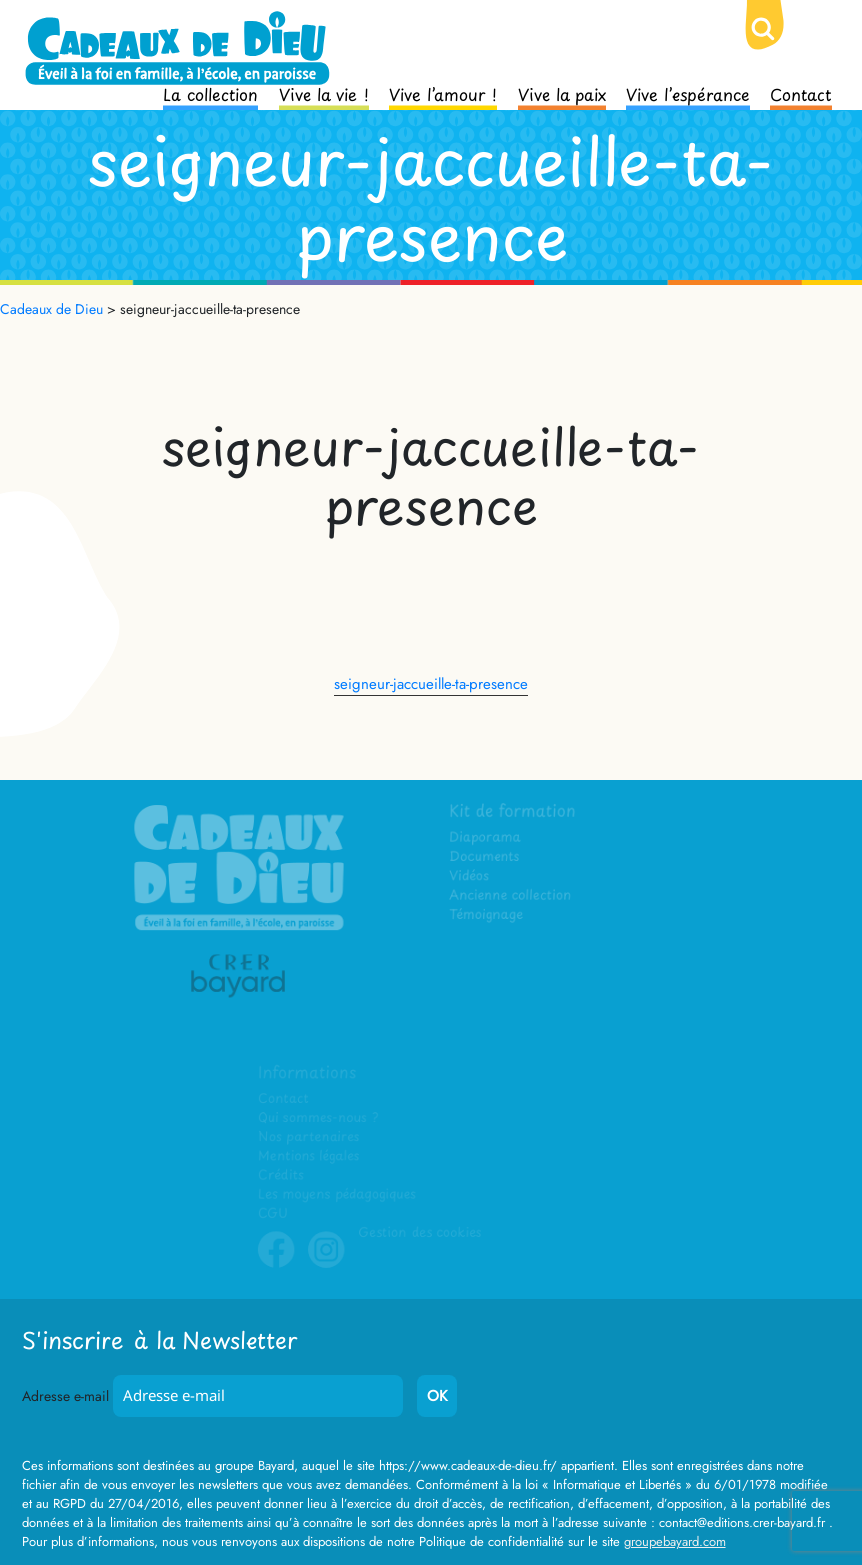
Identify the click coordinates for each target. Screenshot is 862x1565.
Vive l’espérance (688, 93)
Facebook (277, 1264)
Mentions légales (309, 1156)
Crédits (281, 1175)
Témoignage (487, 916)
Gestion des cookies (420, 1232)
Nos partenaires (309, 1137)
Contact (801, 93)
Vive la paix (562, 93)
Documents (485, 858)
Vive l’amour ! (443, 93)
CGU (274, 1213)
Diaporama (486, 839)
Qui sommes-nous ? (318, 1118)
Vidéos (470, 877)
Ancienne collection (511, 897)
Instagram (327, 1264)
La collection (210, 93)
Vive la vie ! (324, 93)
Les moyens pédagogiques (337, 1194)
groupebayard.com (675, 1541)
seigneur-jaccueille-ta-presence (431, 684)
